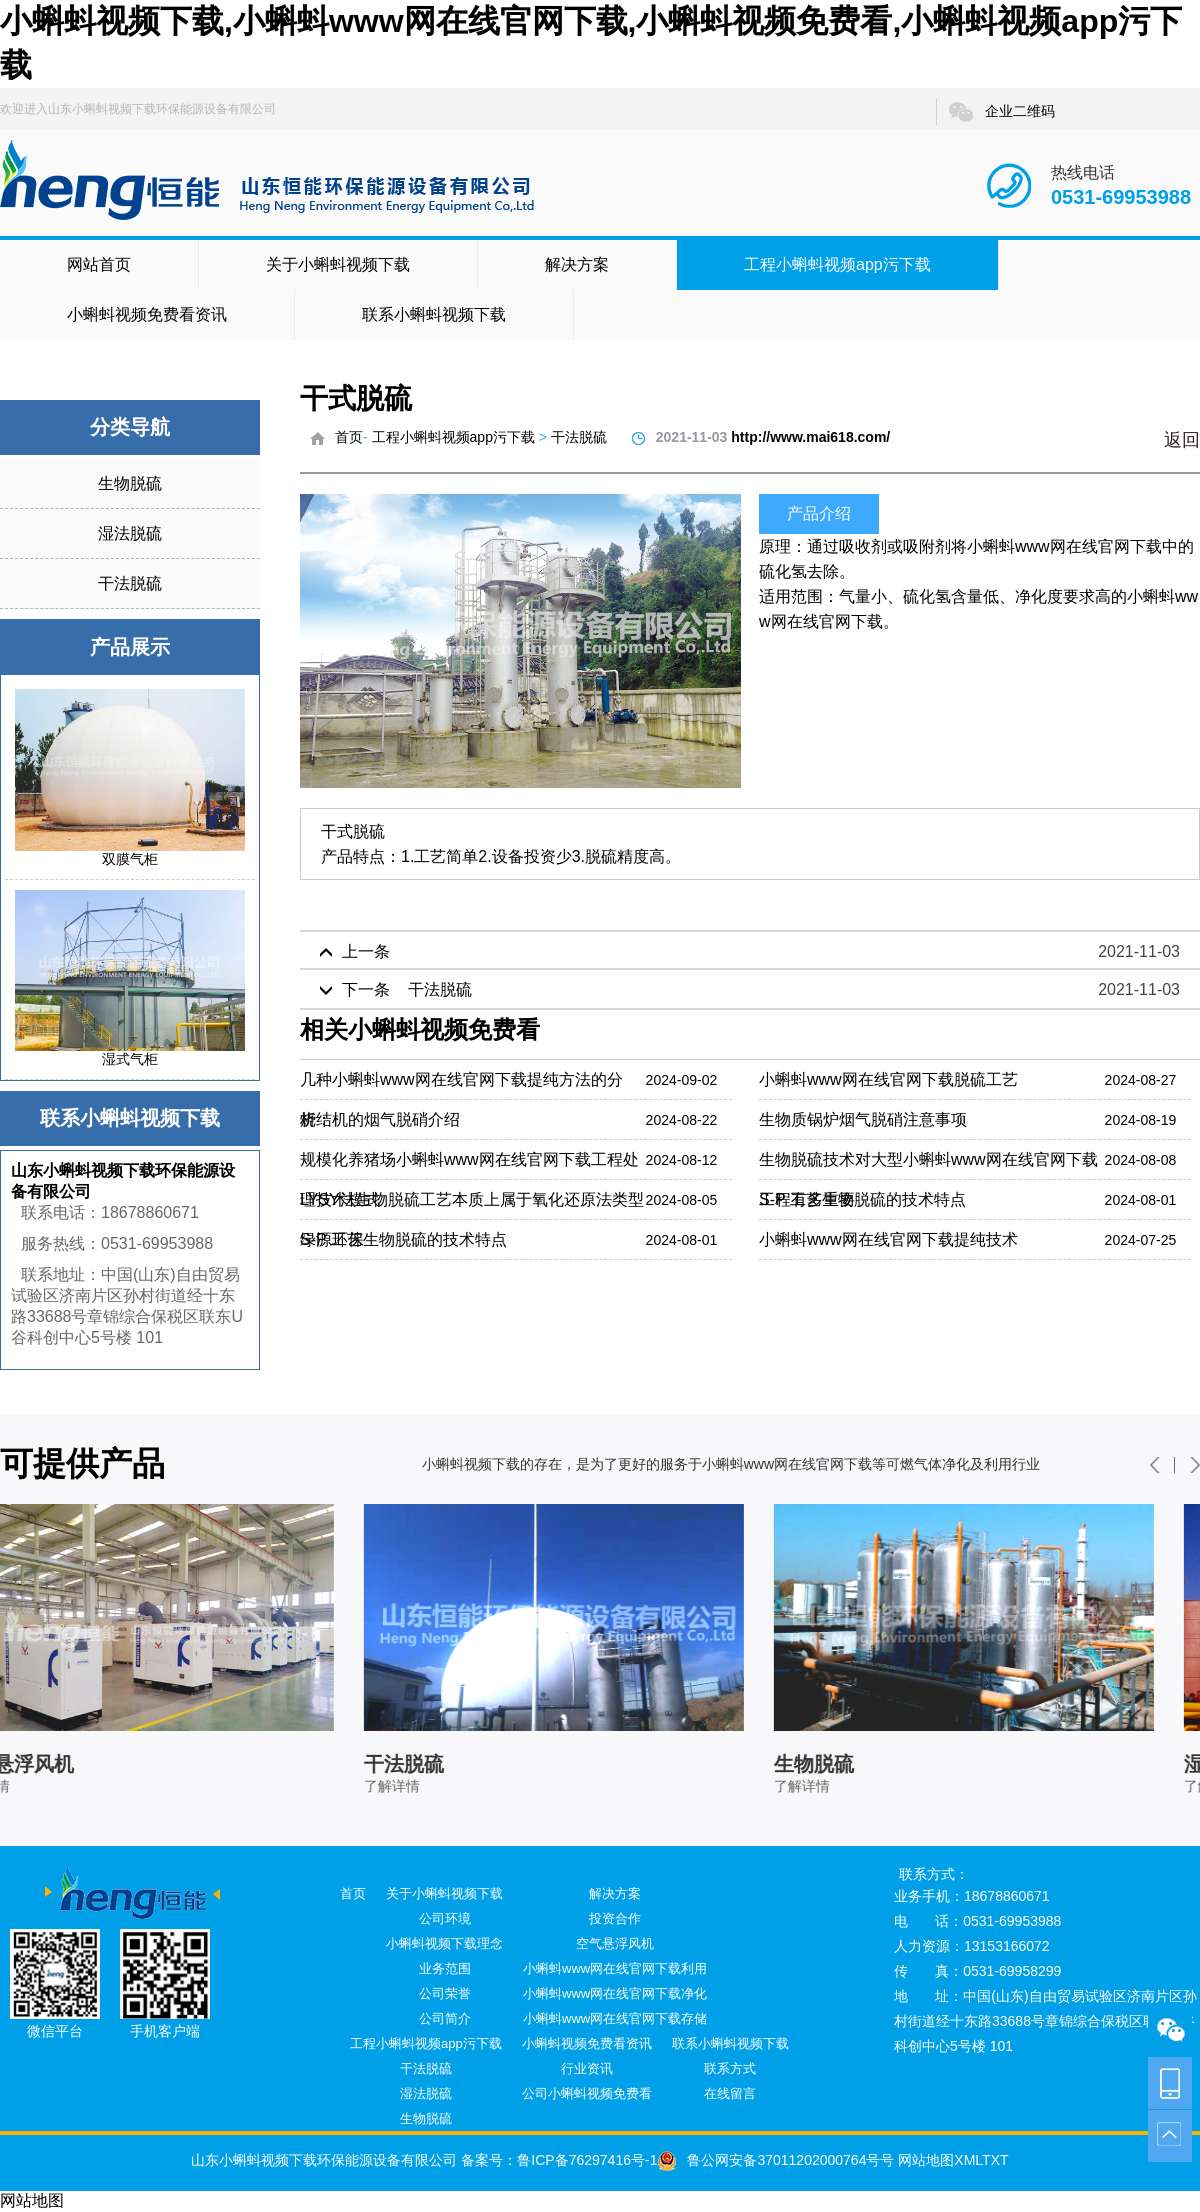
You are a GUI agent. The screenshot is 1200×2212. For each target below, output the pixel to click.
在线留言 (730, 2093)
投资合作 (615, 1918)
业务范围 (445, 1968)
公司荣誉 (445, 1993)
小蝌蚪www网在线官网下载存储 (615, 2018)
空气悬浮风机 (615, 1943)
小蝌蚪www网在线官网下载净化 (615, 1993)
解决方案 (577, 264)
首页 (349, 437)
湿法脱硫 (130, 533)
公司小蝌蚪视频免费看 (587, 2093)
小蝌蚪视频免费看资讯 (147, 314)
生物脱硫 (130, 483)
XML (968, 2160)
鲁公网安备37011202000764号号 (775, 2160)
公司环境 (445, 1918)
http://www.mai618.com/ (810, 437)
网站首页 (99, 264)
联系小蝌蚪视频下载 (434, 314)
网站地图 (924, 2160)
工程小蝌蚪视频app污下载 (837, 264)
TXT (995, 2160)
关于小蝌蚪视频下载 (338, 264)
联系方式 (730, 2068)
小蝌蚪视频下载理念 (444, 1943)
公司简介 (445, 2018)
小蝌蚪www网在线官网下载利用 (615, 1968)
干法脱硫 (130, 583)
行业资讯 (587, 2068)
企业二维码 (1001, 112)
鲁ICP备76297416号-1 (587, 2160)
